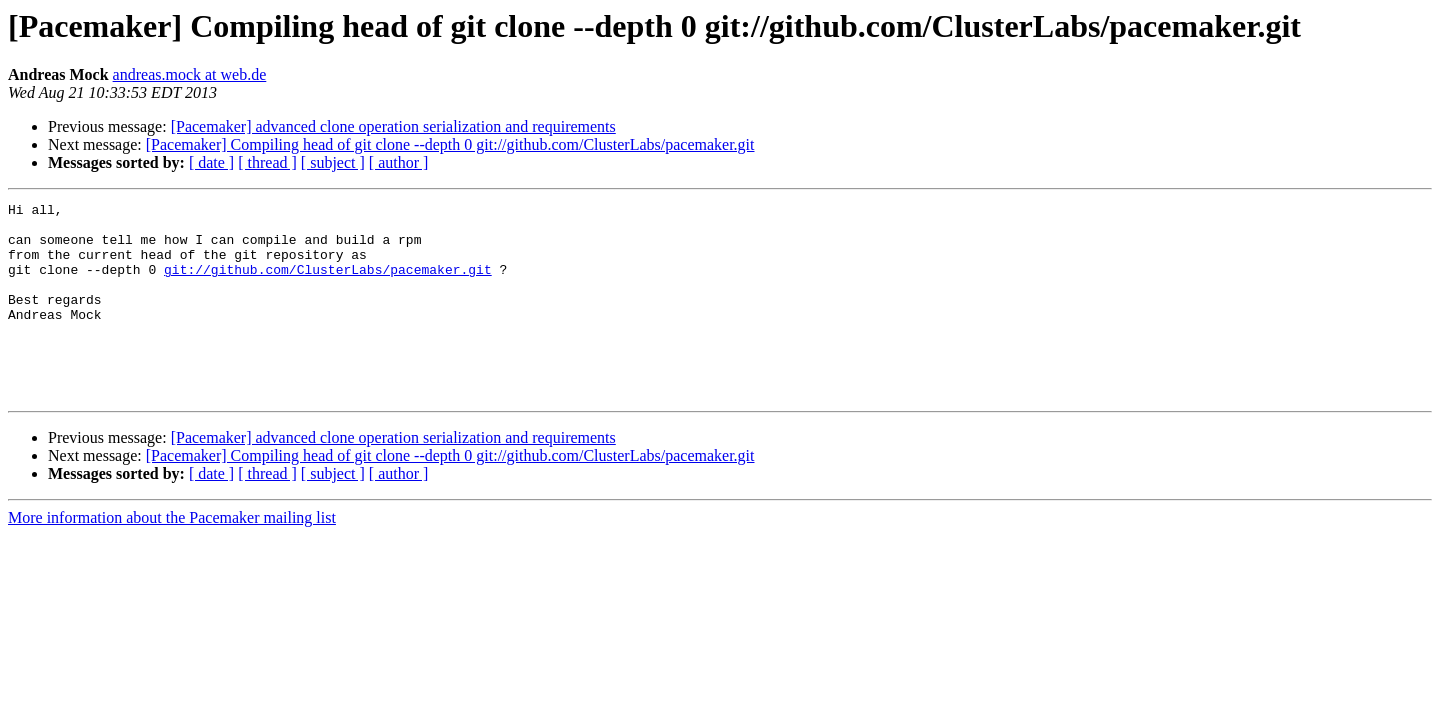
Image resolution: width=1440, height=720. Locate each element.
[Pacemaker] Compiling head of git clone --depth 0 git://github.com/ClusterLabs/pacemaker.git (450, 144)
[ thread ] (267, 162)
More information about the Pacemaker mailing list (172, 556)
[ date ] (211, 162)
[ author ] (399, 162)
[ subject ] (333, 162)
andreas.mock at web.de (190, 74)
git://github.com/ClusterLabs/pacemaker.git (328, 284)
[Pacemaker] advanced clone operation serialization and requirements (393, 126)
